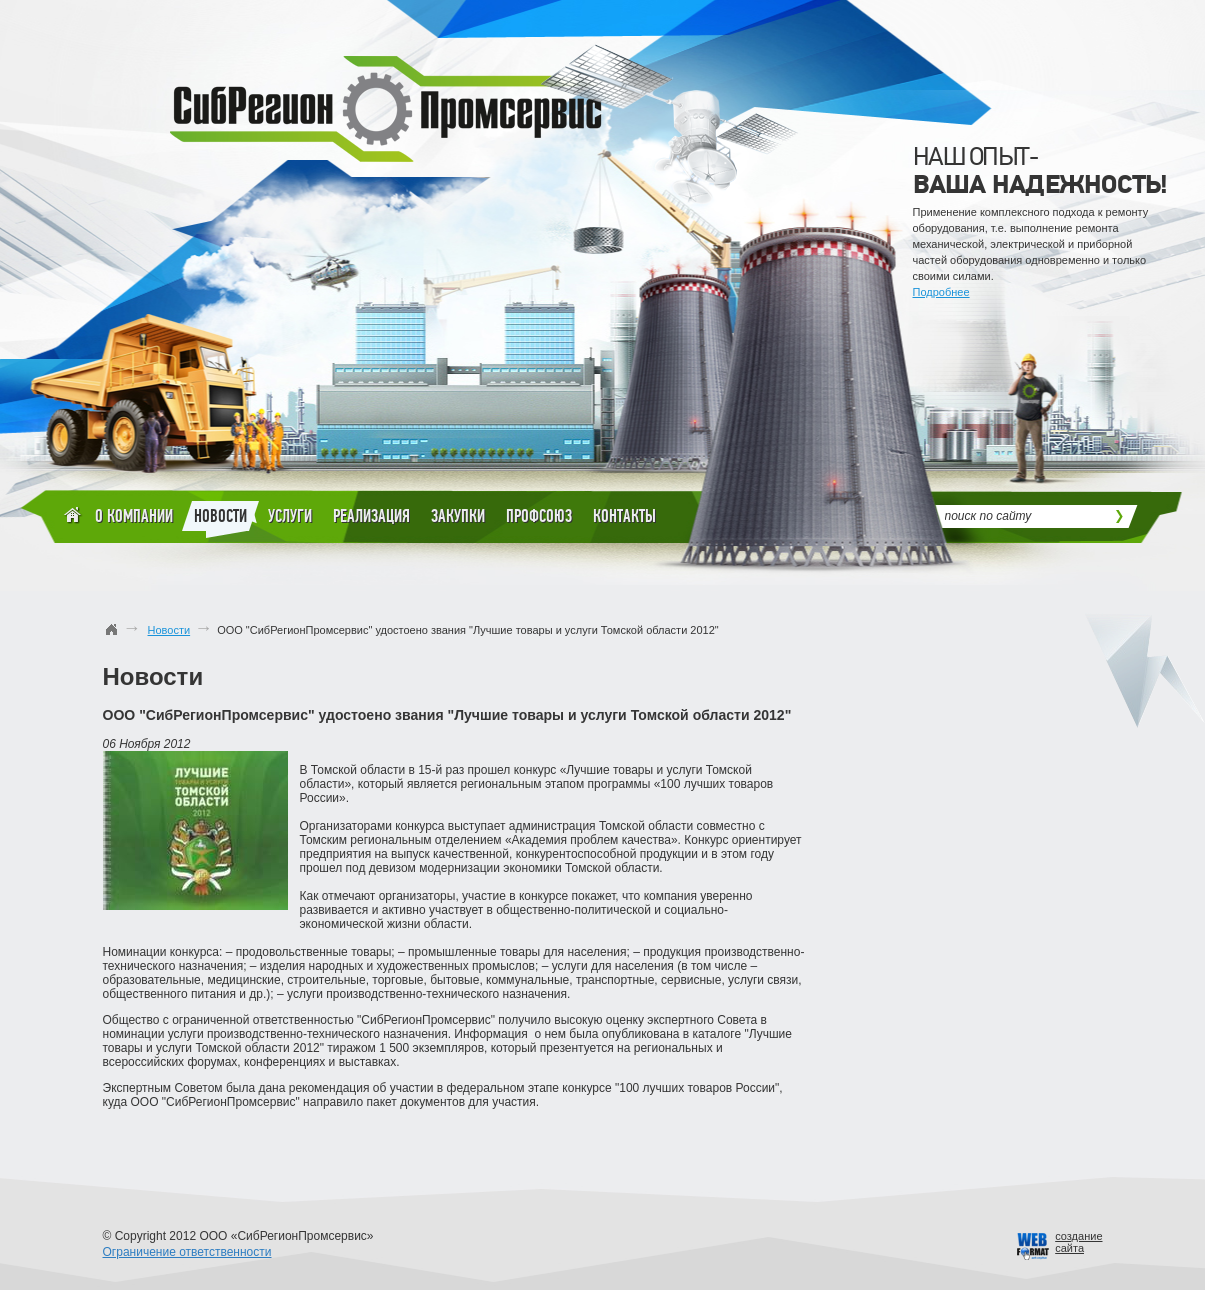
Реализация (371, 516)
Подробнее (941, 292)
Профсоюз (539, 516)
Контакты (624, 516)
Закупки (458, 516)
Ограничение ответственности (187, 1252)
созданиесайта (1078, 1242)
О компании (134, 516)
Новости (220, 519)
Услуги (290, 516)
